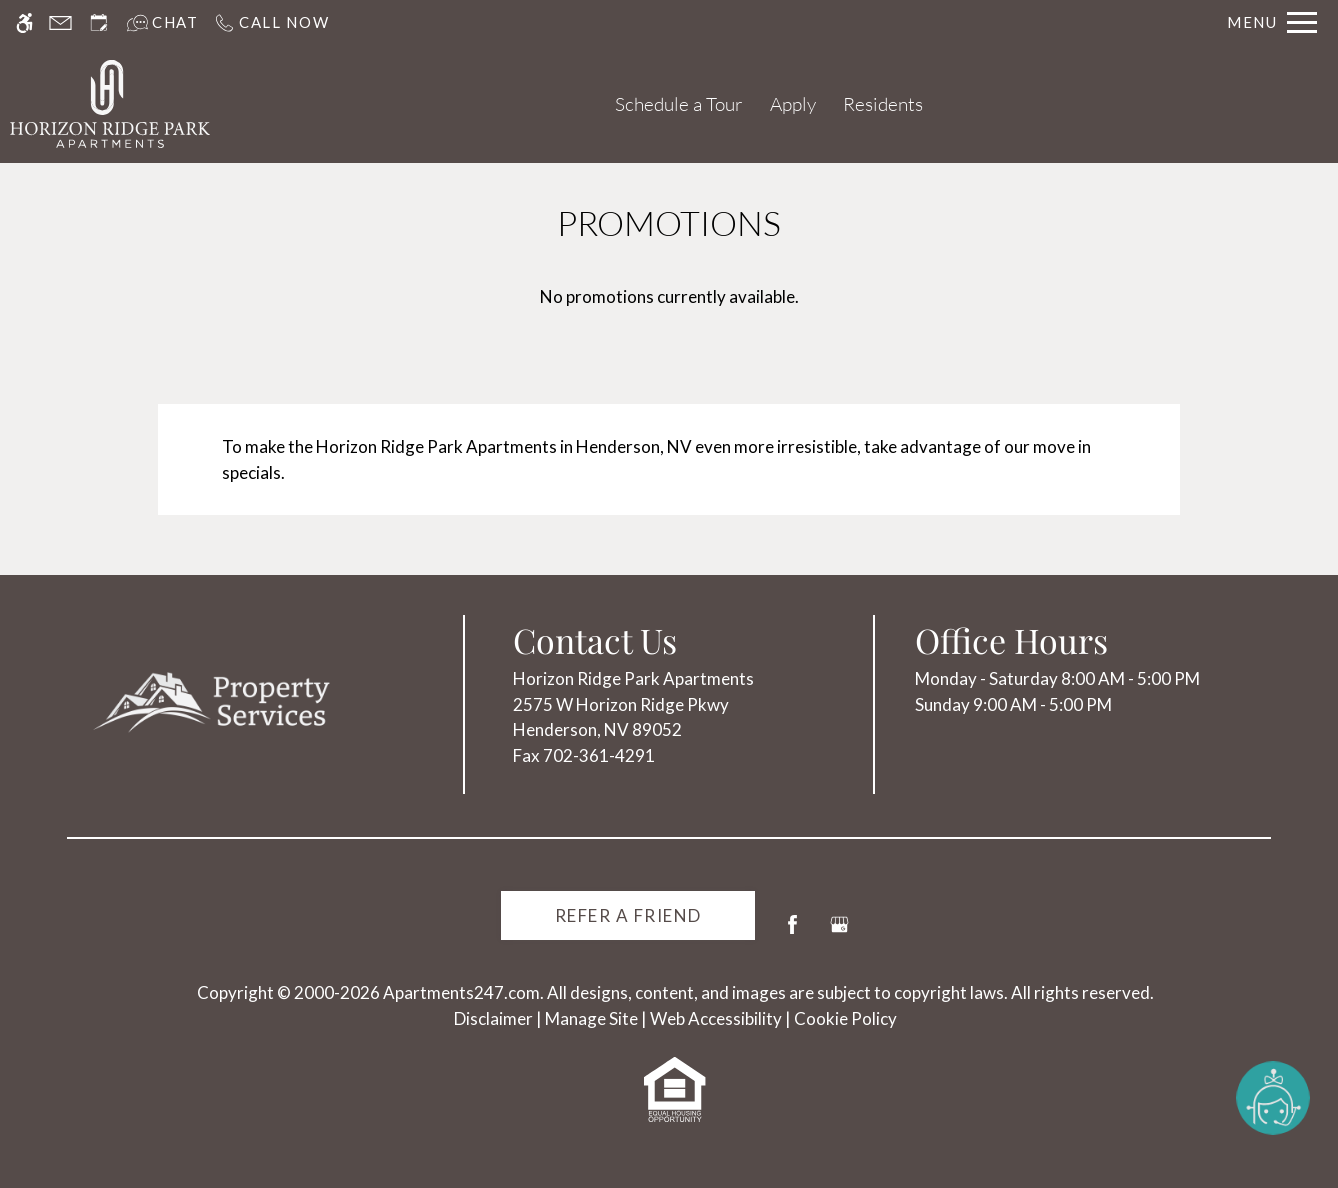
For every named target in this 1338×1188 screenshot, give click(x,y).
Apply (793, 104)
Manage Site (591, 1018)
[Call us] (271, 22)
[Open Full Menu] (1272, 22)
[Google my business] (839, 932)
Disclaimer (493, 1018)
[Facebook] (792, 932)
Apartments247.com (461, 992)
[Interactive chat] (162, 22)
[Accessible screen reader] (24, 22)
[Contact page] (60, 22)
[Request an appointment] (99, 22)
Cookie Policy (845, 1018)
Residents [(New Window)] (883, 104)
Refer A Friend (628, 915)
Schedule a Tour (679, 104)
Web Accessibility (716, 1018)
